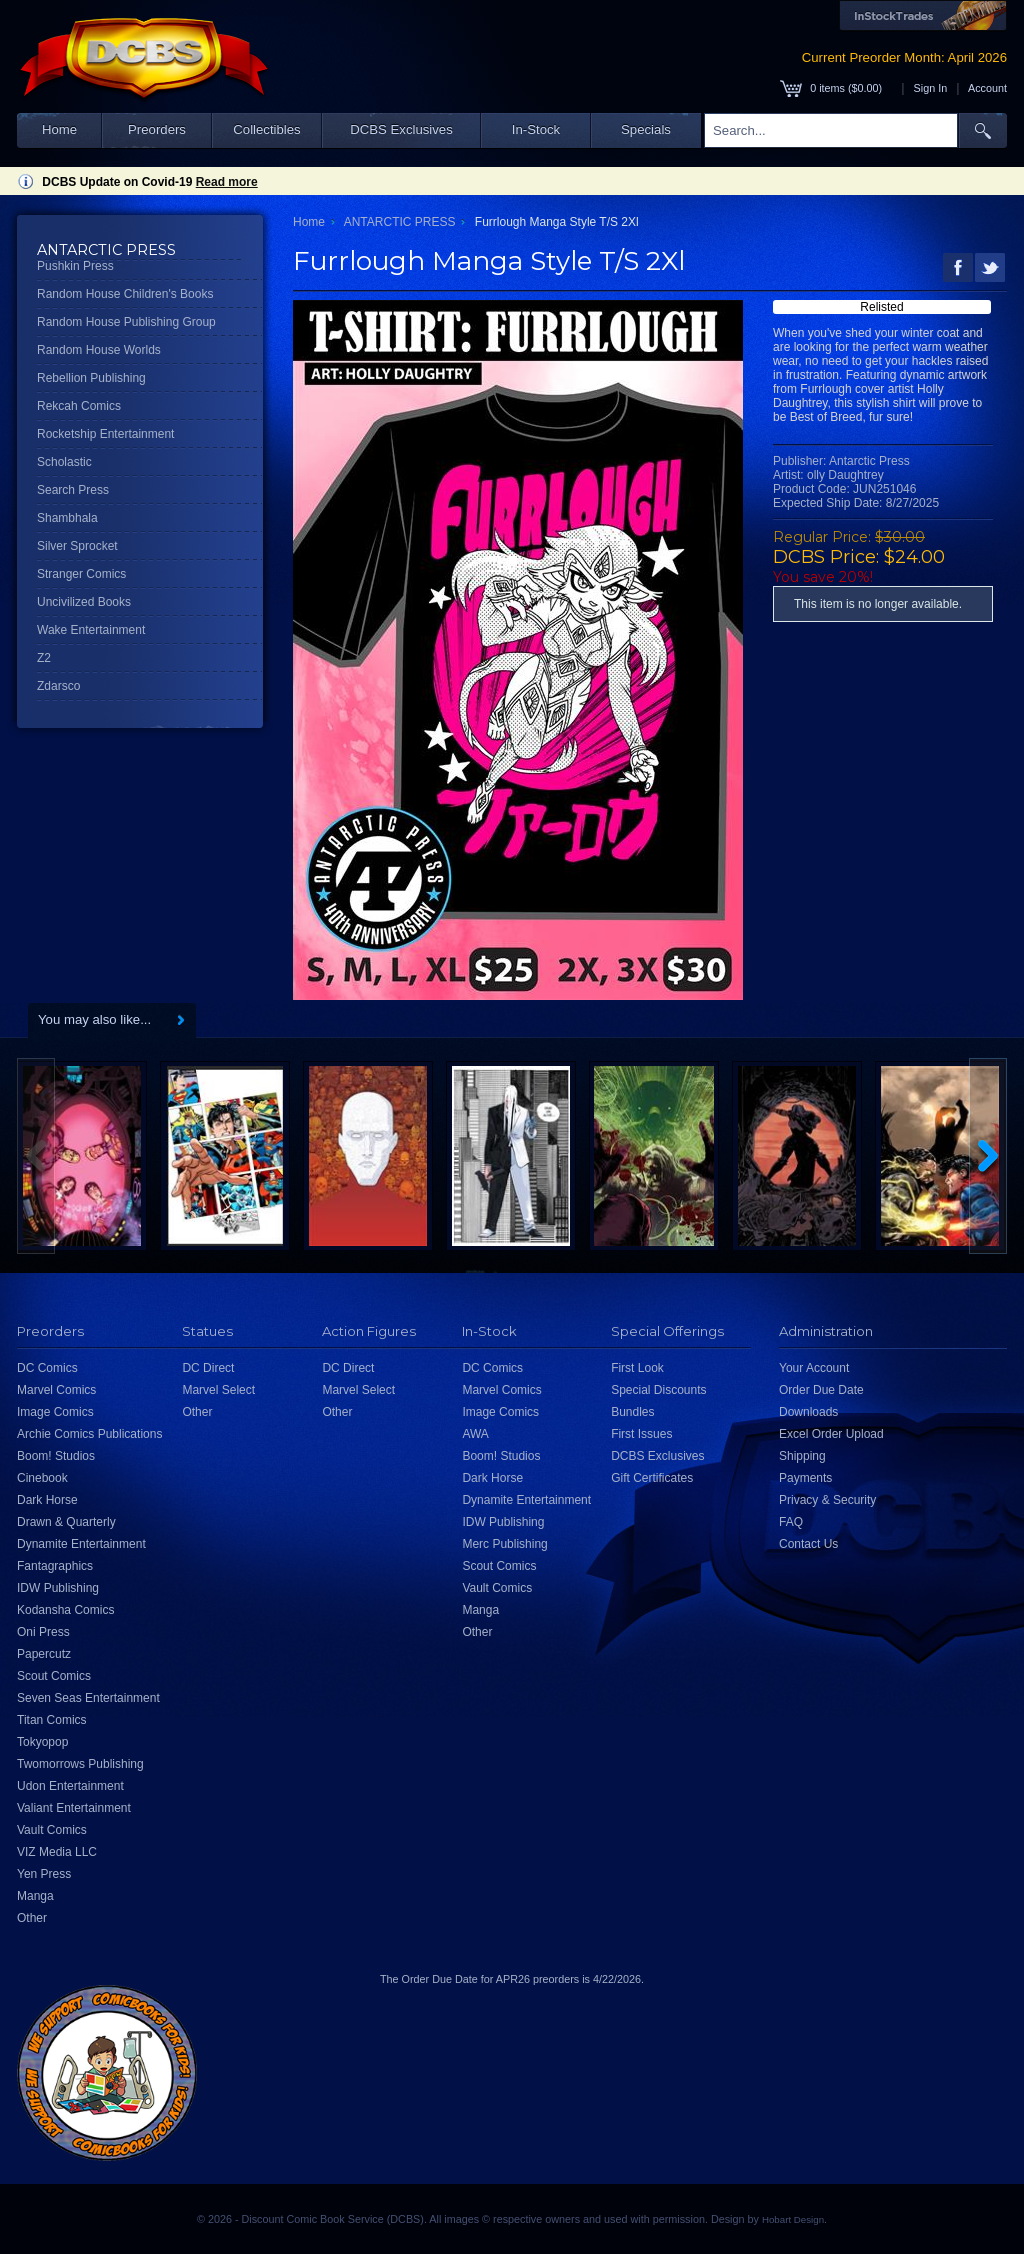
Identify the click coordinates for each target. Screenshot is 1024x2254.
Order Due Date (821, 1390)
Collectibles (266, 129)
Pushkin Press (75, 266)
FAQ (791, 1522)
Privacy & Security (827, 1500)
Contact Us (808, 1544)
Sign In (931, 88)
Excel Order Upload (831, 1434)
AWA (475, 1434)
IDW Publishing (58, 1588)
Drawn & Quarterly (66, 1522)
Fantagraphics (55, 1566)
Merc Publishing (504, 1544)
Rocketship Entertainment (105, 434)
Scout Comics (54, 1676)
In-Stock (536, 129)
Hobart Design (793, 2219)
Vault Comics (52, 1830)
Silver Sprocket (77, 546)
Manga (35, 1896)
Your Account (814, 1368)
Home (59, 129)
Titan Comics (52, 1720)
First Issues (641, 1434)
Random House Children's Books (125, 294)
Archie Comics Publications (89, 1434)
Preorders (157, 129)
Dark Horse (47, 1500)
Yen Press (44, 1874)
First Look (637, 1368)
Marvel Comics (56, 1390)
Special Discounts (658, 1390)
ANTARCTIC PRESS (400, 222)
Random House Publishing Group (126, 322)
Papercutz (44, 1654)
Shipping (802, 1456)
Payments (805, 1478)
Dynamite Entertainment (81, 1544)
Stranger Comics (81, 574)
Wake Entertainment (91, 630)
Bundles (632, 1412)
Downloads (808, 1412)
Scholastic (64, 462)
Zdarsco (58, 686)
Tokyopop (42, 1742)
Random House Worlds (99, 350)
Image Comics (55, 1412)
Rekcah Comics (79, 406)
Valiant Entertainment (74, 1808)
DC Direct (208, 1368)
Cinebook (42, 1478)
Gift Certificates (652, 1478)
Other (32, 1918)
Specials (646, 129)
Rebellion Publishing (91, 378)
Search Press (73, 490)
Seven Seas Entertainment (88, 1698)
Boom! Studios (56, 1456)
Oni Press (43, 1632)
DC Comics (47, 1368)
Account (987, 88)
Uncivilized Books (84, 602)
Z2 (44, 658)
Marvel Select (218, 1390)
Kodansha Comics (65, 1610)
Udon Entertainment (70, 1786)
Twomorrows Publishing (80, 1764)
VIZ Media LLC (57, 1852)
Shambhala (67, 518)
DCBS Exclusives (401, 129)
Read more (227, 182)
